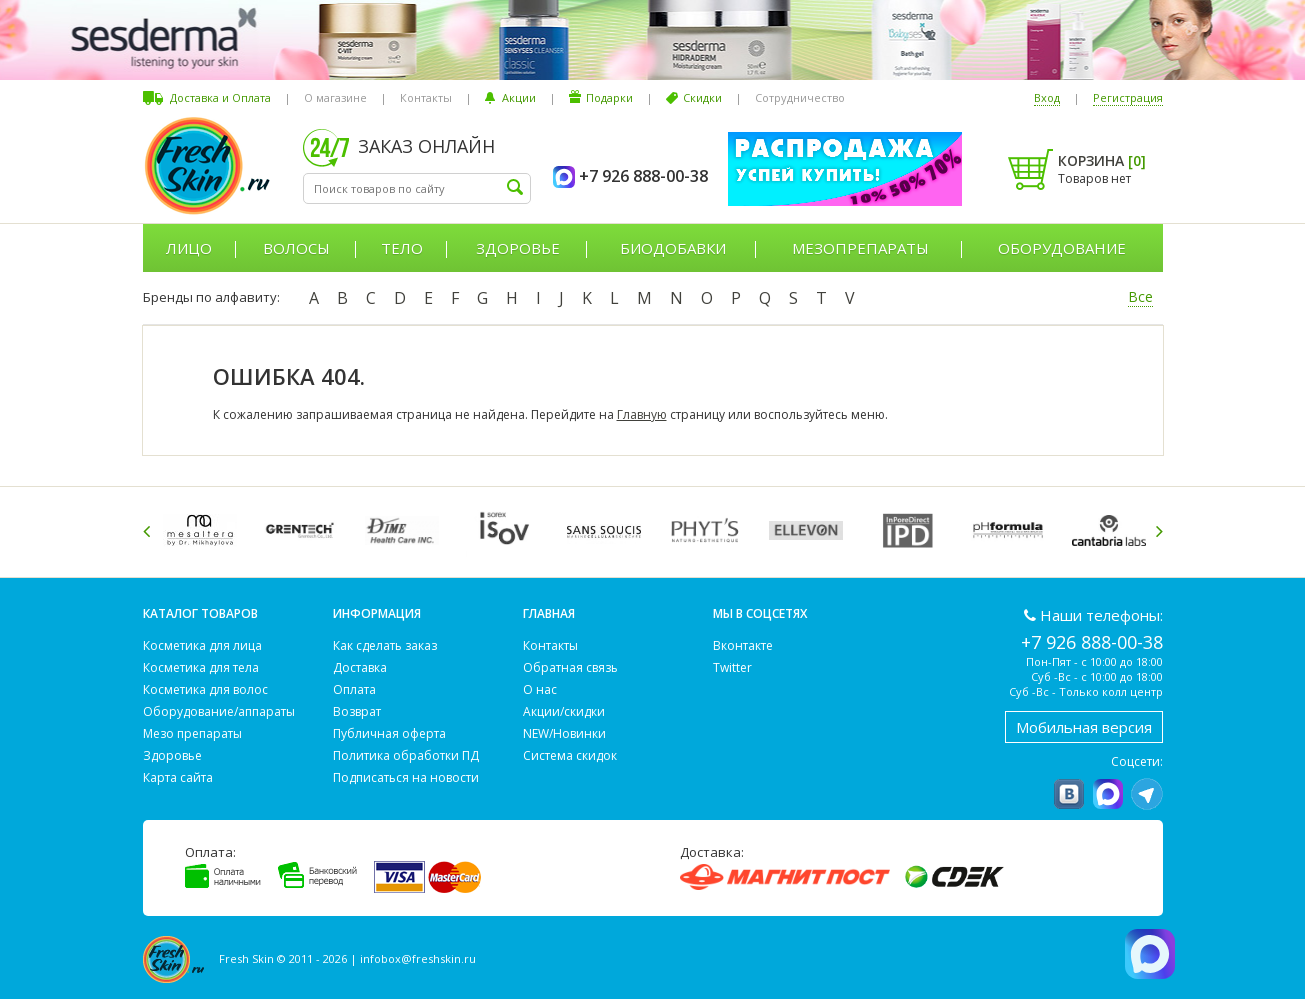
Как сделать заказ (385, 645)
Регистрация (1128, 97)
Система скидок (570, 755)
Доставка (360, 667)
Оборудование (1062, 248)
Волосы (296, 248)
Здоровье (518, 248)
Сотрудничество (800, 97)
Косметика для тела (201, 667)
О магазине (335, 97)
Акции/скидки (564, 711)
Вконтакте (743, 645)
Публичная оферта (389, 733)
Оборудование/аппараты (219, 711)
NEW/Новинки (564, 733)
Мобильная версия (1084, 727)
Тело (402, 248)
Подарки (609, 97)
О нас (540, 689)
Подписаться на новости (406, 777)
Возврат (357, 711)
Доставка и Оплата (220, 97)
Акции (519, 97)
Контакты (426, 97)
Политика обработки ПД (406, 755)
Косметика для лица (202, 645)
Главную (642, 414)
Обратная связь (570, 667)
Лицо (189, 248)
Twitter (732, 667)
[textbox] (417, 188)
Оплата (354, 689)
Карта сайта (178, 777)
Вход (1047, 97)
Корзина (1102, 160)
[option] (203, 530)
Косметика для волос (205, 689)
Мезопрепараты (860, 248)
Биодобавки (673, 248)
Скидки (702, 97)
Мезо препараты (192, 733)
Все (1140, 296)
